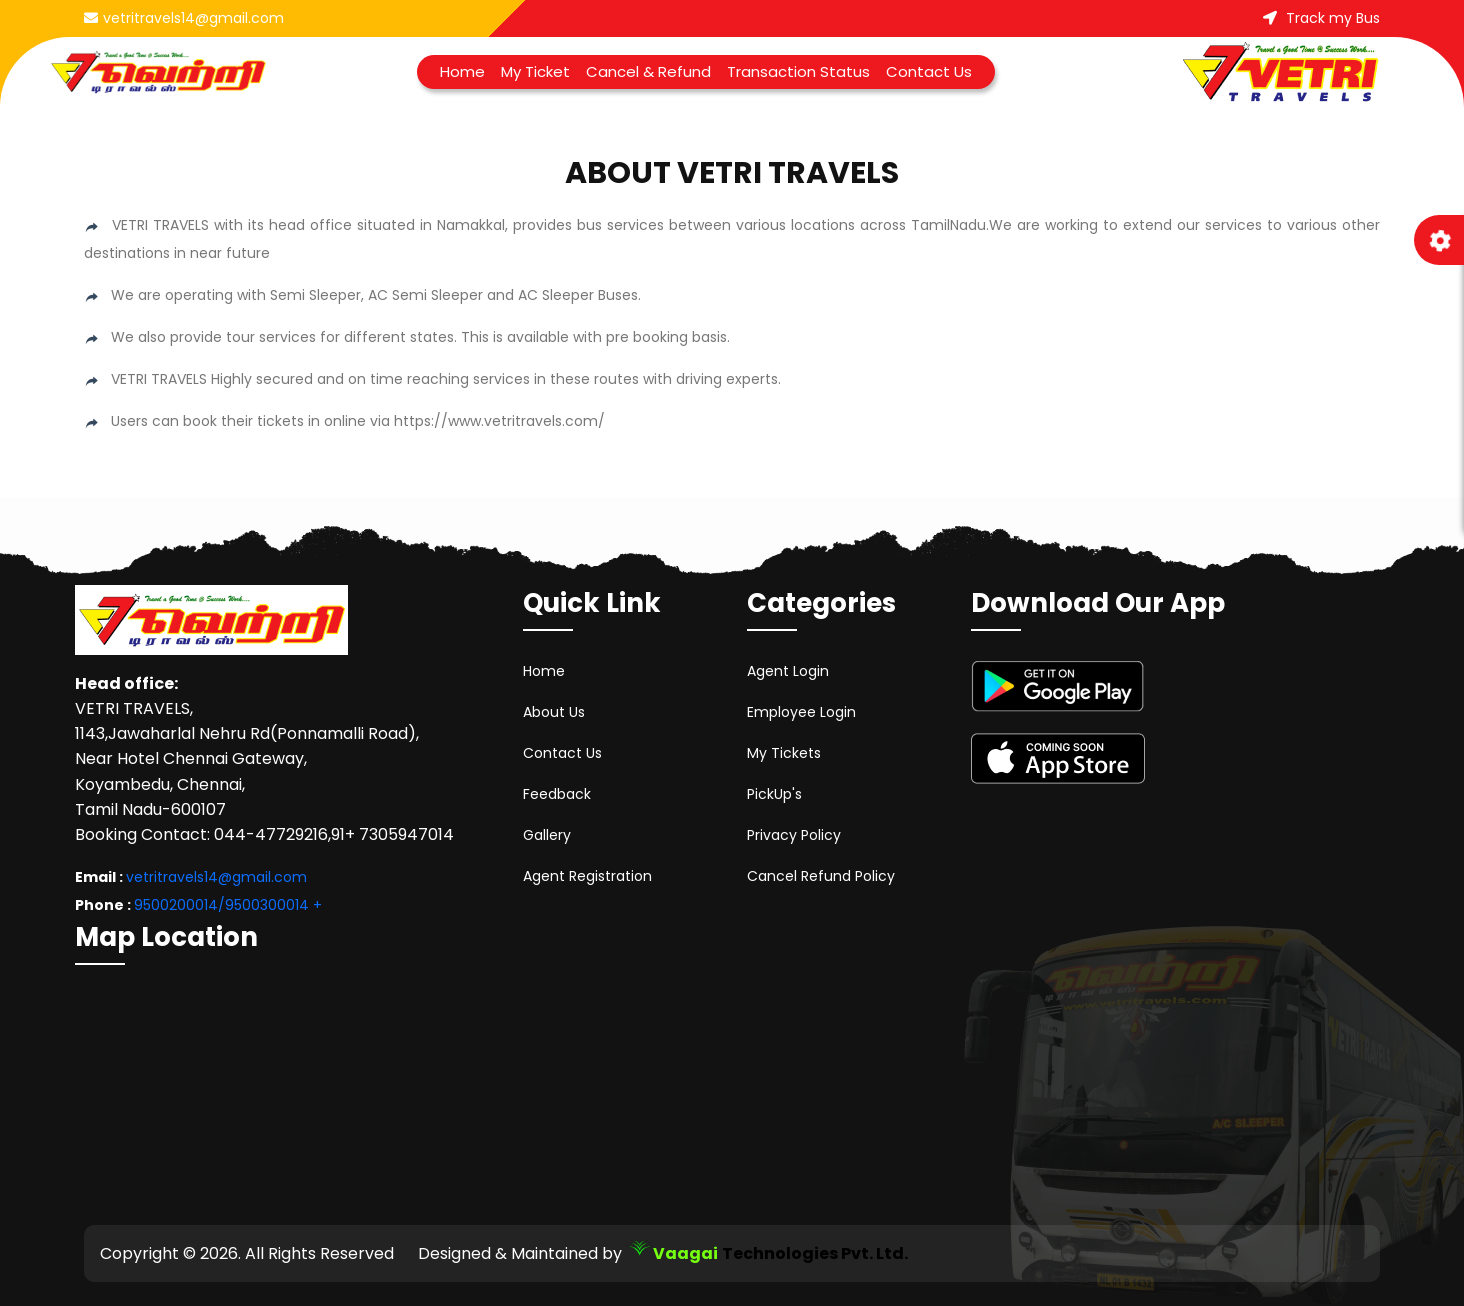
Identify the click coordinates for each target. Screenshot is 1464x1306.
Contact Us (929, 71)
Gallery (547, 835)
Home (462, 71)
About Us (554, 712)
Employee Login (801, 712)
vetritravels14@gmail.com (184, 18)
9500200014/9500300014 (221, 905)
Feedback (557, 794)
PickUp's (774, 794)
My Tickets (784, 753)
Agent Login (788, 671)
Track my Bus (1321, 18)
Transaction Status (798, 71)
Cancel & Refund (648, 71)
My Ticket (535, 71)
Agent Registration (587, 876)
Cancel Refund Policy (821, 876)
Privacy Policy (794, 835)
